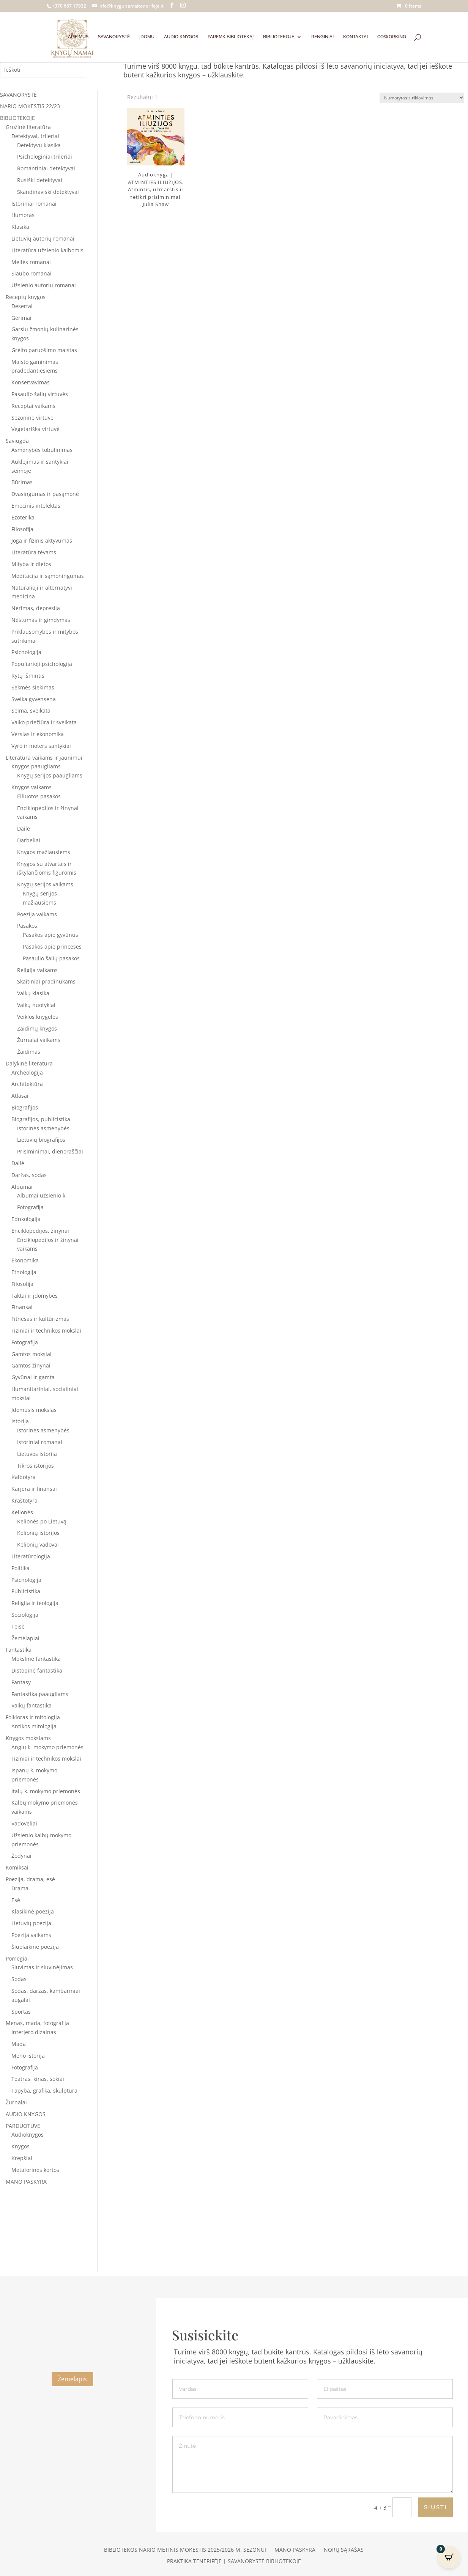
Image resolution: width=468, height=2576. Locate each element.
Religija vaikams (37, 970)
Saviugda (17, 440)
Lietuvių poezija (31, 1923)
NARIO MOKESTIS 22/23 (30, 106)
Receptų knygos (26, 297)
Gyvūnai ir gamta (33, 1377)
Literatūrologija (30, 1556)
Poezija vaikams (37, 914)
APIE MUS (78, 36)
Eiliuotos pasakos (39, 796)
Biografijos (24, 1107)
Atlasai (19, 1095)
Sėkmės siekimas (32, 687)
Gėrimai (21, 317)
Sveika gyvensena (33, 699)
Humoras (23, 215)
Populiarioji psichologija (41, 663)
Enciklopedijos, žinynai (40, 1230)
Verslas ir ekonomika (37, 734)
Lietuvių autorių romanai (42, 238)
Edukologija (26, 1219)
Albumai (22, 1186)
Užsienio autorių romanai (43, 285)
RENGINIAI (322, 36)
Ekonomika (25, 1260)
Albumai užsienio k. (42, 1195)
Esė (15, 1900)
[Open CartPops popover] (449, 2557)
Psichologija (26, 652)
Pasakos (27, 925)
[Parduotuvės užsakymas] (422, 98)
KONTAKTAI (355, 36)
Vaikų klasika (33, 993)
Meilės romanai (31, 262)
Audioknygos (27, 2134)
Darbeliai (28, 840)
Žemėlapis (72, 2379)
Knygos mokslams (28, 1738)
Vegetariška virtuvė (35, 429)
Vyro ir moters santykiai (41, 745)
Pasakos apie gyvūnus (50, 934)
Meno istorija (28, 2055)
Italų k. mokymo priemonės (45, 1791)
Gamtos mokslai (31, 1354)
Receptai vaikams (33, 405)
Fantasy (21, 1682)
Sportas (21, 2011)
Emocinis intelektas (35, 505)
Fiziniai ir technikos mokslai (46, 1330)
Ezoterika (23, 517)
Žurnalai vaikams (38, 1039)
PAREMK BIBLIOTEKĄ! (231, 36)
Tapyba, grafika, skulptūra (44, 2090)
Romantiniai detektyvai (46, 168)
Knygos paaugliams (36, 766)
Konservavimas (30, 382)
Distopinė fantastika (36, 1670)
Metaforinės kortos (35, 2169)
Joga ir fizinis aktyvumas (41, 540)
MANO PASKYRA (26, 2181)
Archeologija (27, 1072)
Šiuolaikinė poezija (35, 1946)
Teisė (18, 1626)
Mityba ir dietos (31, 564)
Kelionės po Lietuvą (41, 1521)
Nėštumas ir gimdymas (40, 619)
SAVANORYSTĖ (114, 36)
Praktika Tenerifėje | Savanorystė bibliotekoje (234, 2562)
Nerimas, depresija (35, 608)
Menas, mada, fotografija (37, 2023)
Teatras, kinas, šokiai (37, 2078)
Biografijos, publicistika (40, 1119)
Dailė (23, 828)
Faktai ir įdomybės (34, 1295)
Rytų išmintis (27, 675)
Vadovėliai (24, 1823)
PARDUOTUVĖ (23, 2125)
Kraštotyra (24, 1500)
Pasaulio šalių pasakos (51, 958)
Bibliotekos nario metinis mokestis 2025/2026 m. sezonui (185, 2550)
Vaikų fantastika (31, 1705)
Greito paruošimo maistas (44, 350)
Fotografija (30, 1207)
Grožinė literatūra (28, 127)
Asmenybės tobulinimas (41, 449)
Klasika (20, 226)
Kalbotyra (23, 1477)
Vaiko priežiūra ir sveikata (44, 722)
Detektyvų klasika (39, 145)
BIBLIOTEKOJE (278, 36)
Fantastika (19, 1649)
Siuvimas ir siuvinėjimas (42, 1967)
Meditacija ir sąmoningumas (47, 575)
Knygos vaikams (31, 787)
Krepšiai (21, 2158)
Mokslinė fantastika (36, 1658)
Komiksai (17, 1867)
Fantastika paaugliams (39, 1694)
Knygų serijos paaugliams (49, 775)
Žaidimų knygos (37, 1028)
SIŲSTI (435, 2507)
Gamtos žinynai (30, 1365)
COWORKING (391, 36)
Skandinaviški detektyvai (48, 191)
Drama (19, 1888)
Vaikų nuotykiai (36, 1005)
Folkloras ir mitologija (33, 1717)
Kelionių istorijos (38, 1532)
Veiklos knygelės (37, 1016)
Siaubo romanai (31, 273)
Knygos (20, 2146)
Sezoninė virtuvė (32, 417)
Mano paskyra (294, 2550)
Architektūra (27, 1083)
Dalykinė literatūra (29, 1063)
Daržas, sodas (29, 1175)
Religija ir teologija (34, 1603)
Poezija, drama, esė (30, 1879)
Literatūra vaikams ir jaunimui (44, 757)
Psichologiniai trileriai (44, 156)
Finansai (22, 1307)
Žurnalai (16, 2102)
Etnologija (23, 1272)
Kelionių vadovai (38, 1544)
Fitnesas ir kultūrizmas (40, 1318)
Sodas (19, 1979)
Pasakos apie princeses (52, 946)
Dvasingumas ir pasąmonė (45, 493)
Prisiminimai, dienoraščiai (50, 1151)
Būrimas (22, 482)
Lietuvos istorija (37, 1453)
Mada (18, 2043)
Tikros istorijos (35, 1465)
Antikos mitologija (34, 1726)
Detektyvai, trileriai (35, 136)
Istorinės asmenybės (43, 1128)
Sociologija (24, 1614)
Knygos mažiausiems (43, 852)
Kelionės (22, 1512)
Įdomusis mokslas (34, 1409)
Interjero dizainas (33, 2032)
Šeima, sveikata (30, 710)
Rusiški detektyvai (39, 180)
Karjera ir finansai (34, 1488)
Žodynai (21, 1855)
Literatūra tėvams (33, 552)
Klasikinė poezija (32, 1911)
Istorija (20, 1421)
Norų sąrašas (344, 2550)
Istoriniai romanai (34, 203)
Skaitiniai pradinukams (46, 981)
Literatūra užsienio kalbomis (47, 250)
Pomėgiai (17, 1958)
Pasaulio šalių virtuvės (39, 394)
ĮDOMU (146, 36)
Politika (20, 1568)
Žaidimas (28, 1051)
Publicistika (25, 1591)
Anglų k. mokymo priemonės (47, 1747)
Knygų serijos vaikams (45, 884)
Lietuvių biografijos (41, 1139)
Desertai (22, 306)
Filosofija (22, 529)
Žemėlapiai (25, 1638)
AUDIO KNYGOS (181, 36)
